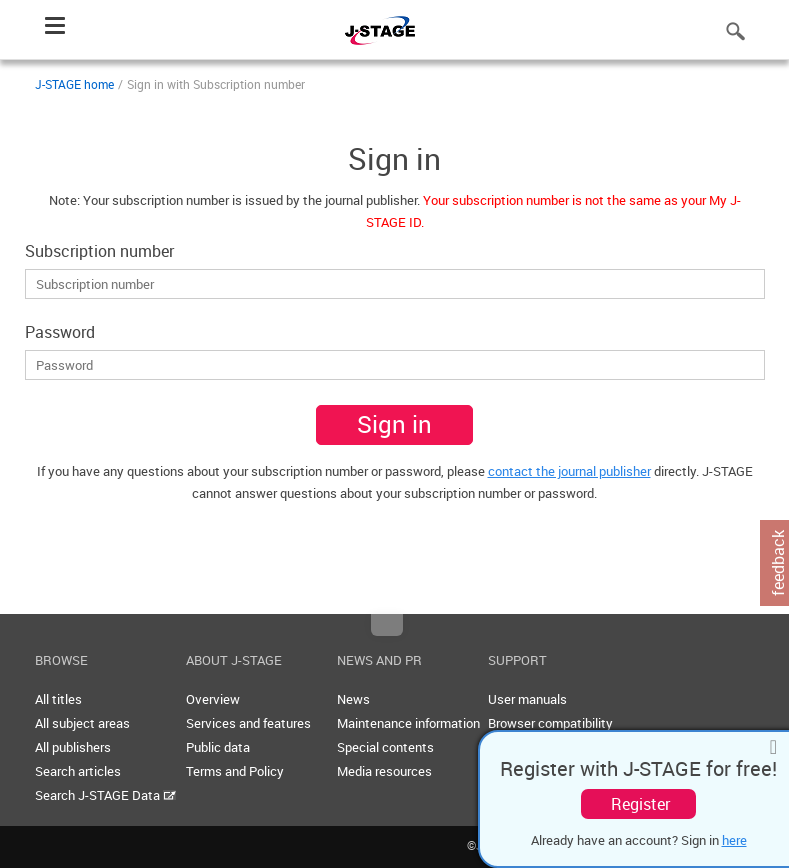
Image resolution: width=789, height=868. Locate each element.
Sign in (394, 424)
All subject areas (82, 723)
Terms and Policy (235, 771)
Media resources (384, 771)
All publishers (73, 747)
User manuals (527, 699)
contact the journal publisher (569, 471)
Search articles (78, 771)
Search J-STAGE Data (105, 795)
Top (387, 625)
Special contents (385, 747)
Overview (213, 699)
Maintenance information (408, 723)
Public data (218, 747)
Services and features (248, 723)
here (734, 840)
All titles (58, 699)
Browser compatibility (550, 723)
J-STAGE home (74, 84)
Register (640, 804)
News (353, 699)
